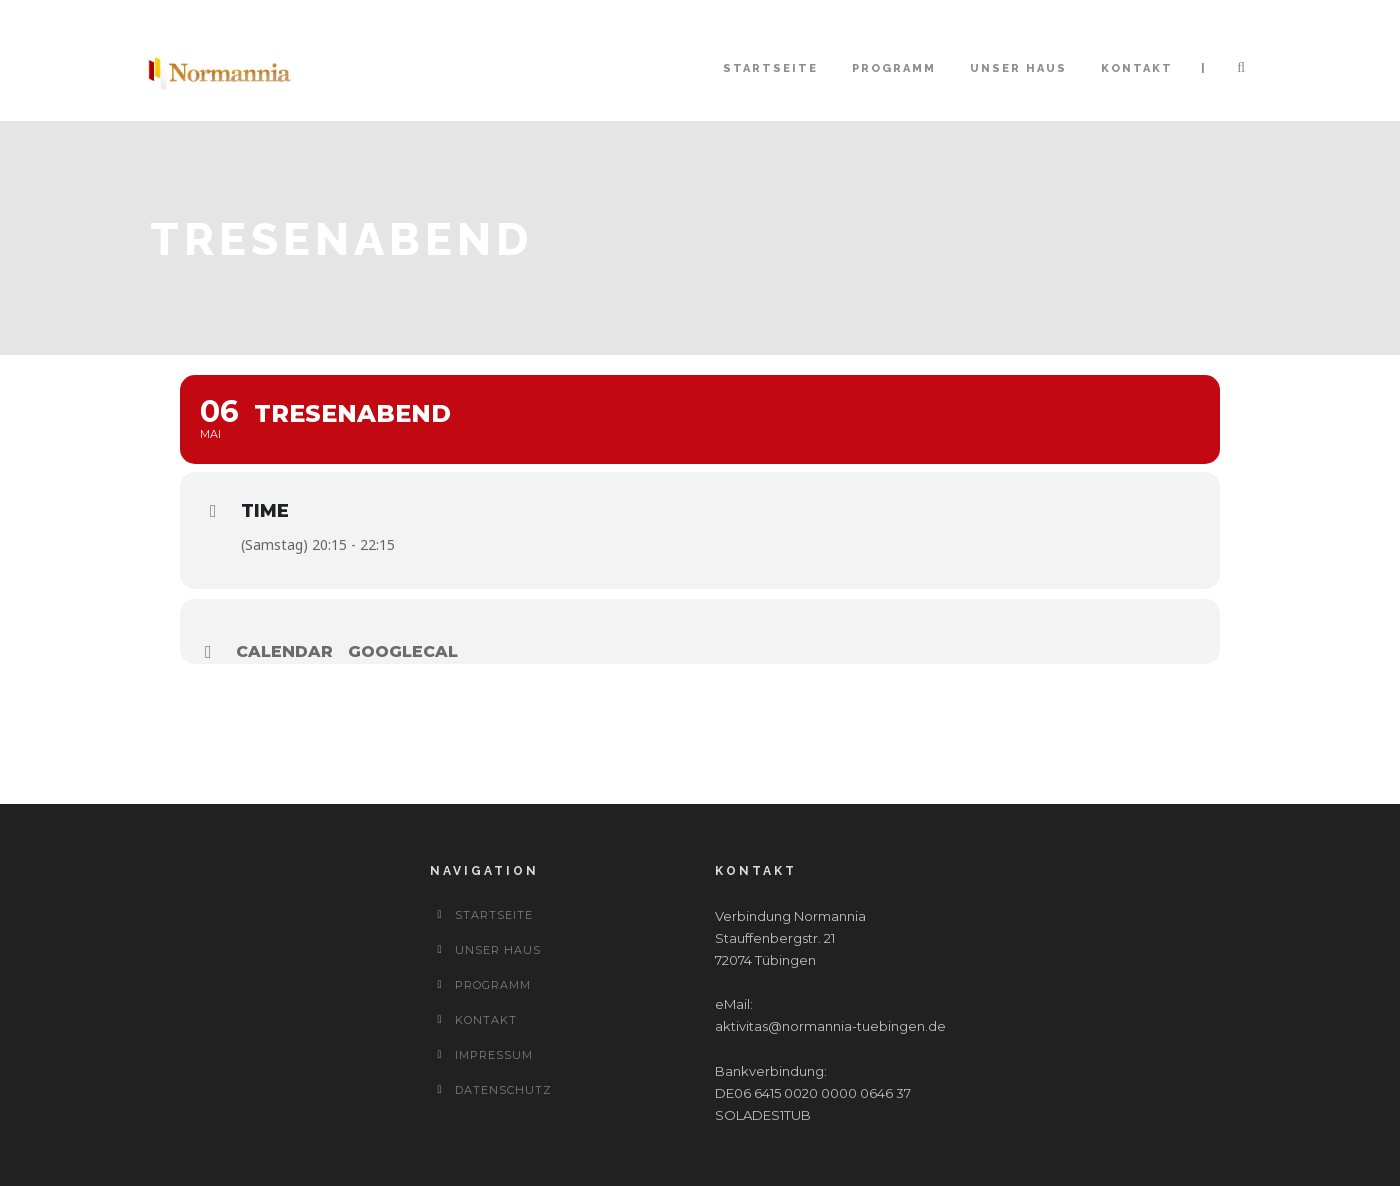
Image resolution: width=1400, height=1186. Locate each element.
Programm (894, 68)
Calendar (284, 651)
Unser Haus (1018, 68)
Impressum (494, 1055)
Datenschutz (503, 1090)
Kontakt (1137, 68)
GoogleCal (403, 651)
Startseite (770, 68)
